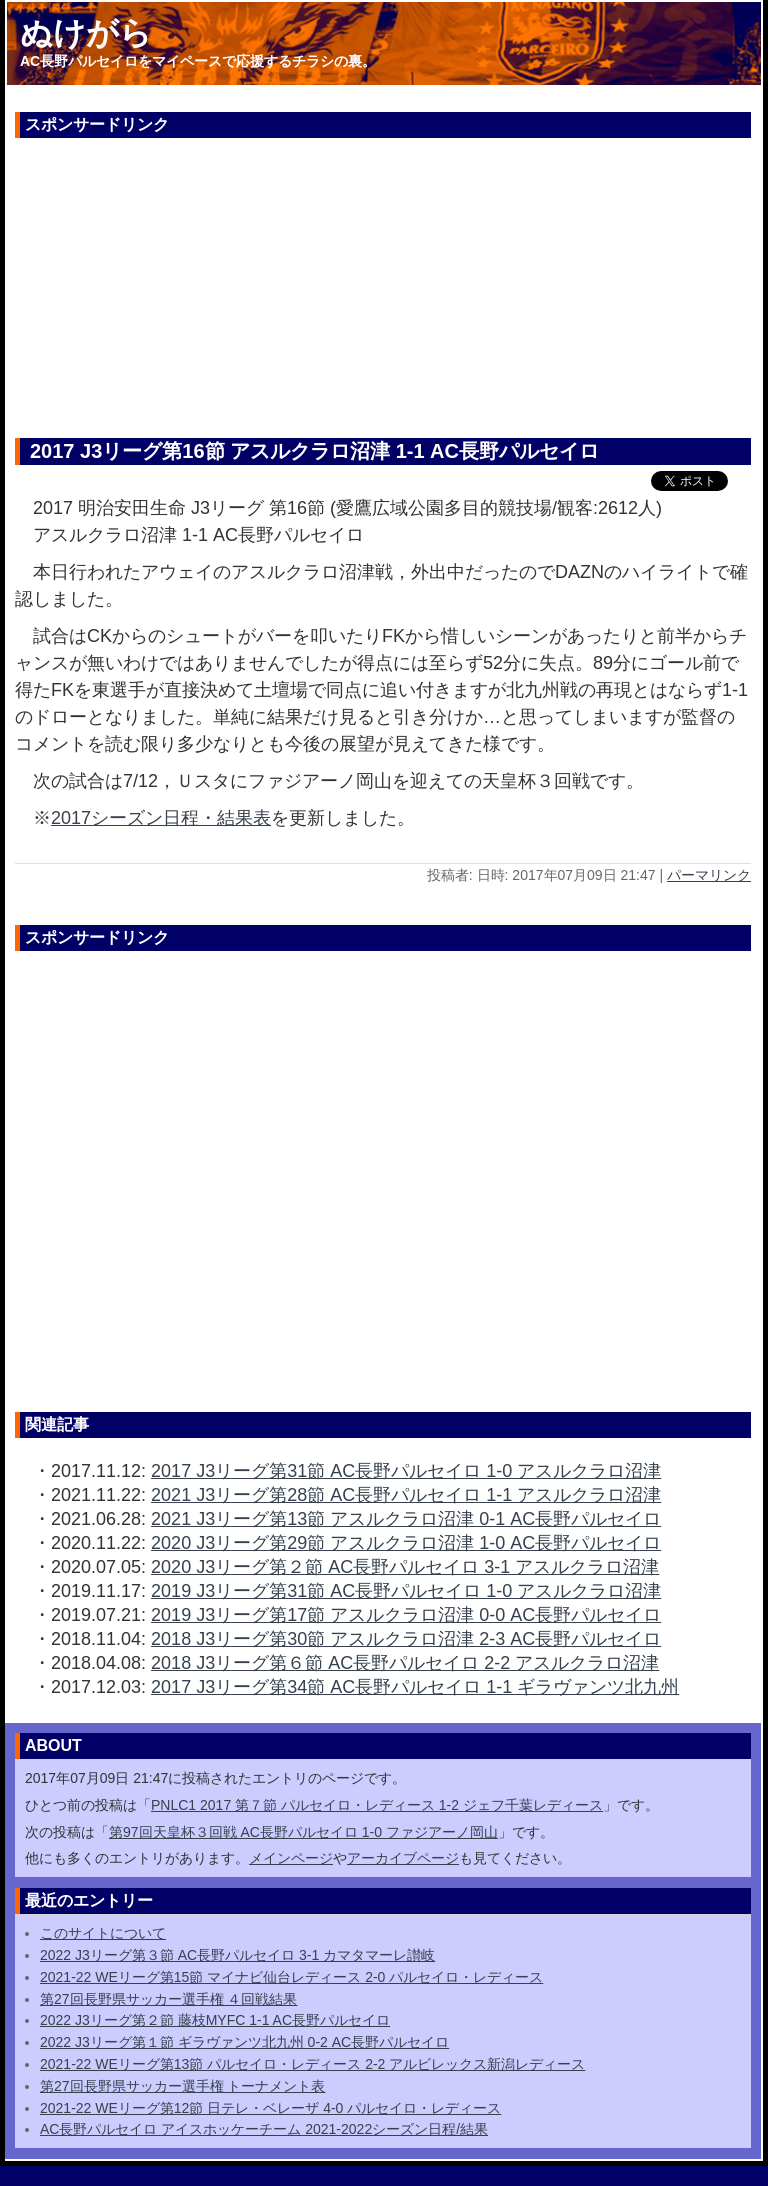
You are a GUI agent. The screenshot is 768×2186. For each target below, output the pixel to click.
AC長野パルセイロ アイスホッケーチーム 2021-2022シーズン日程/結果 (264, 2129)
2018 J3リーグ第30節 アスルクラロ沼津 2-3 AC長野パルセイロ (406, 1639)
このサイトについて (103, 1933)
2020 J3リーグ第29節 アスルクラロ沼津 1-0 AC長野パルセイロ (406, 1543)
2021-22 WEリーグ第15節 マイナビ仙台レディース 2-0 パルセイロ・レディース (291, 1977)
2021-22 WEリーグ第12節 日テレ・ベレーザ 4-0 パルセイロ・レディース (270, 2108)
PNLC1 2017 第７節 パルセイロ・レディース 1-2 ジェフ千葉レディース (377, 1805)
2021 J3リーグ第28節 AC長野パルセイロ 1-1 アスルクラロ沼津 (406, 1495)
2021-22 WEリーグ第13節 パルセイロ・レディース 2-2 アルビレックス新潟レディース (312, 2064)
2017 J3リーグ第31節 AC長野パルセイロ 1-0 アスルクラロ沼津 (406, 1471)
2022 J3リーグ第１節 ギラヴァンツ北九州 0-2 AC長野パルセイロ (244, 2042)
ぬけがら (86, 33)
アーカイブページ (403, 1858)
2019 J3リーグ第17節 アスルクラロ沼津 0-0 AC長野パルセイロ (406, 1615)
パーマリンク (709, 875)
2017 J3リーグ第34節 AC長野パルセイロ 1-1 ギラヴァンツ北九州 (415, 1687)
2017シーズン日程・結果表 (161, 818)
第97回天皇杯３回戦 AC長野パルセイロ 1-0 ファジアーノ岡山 (303, 1832)
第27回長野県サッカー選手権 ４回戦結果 (168, 1999)
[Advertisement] (383, 278)
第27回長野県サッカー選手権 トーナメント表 (182, 2086)
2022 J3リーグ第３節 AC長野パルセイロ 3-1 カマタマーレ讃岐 (237, 1955)
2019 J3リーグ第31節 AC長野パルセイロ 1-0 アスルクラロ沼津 (406, 1591)
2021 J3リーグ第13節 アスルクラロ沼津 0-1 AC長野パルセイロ (406, 1519)
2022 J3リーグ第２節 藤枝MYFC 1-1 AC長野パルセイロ (215, 2020)
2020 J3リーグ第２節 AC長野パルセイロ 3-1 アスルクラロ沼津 (405, 1567)
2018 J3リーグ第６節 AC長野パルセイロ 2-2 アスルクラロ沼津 (405, 1663)
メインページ (291, 1858)
